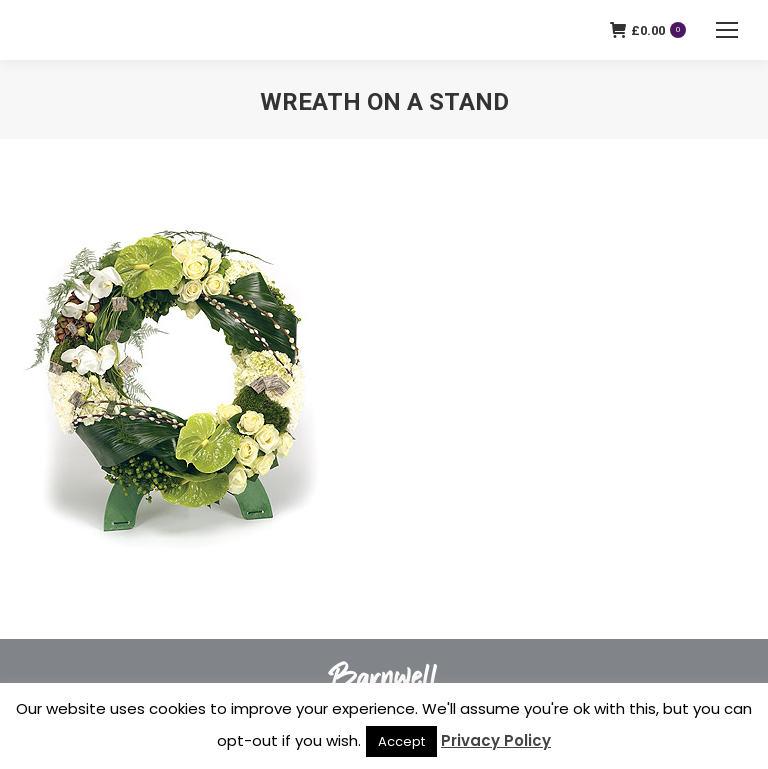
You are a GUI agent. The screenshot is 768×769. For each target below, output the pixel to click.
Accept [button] (401, 741)
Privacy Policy (496, 740)
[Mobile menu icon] (727, 30)
